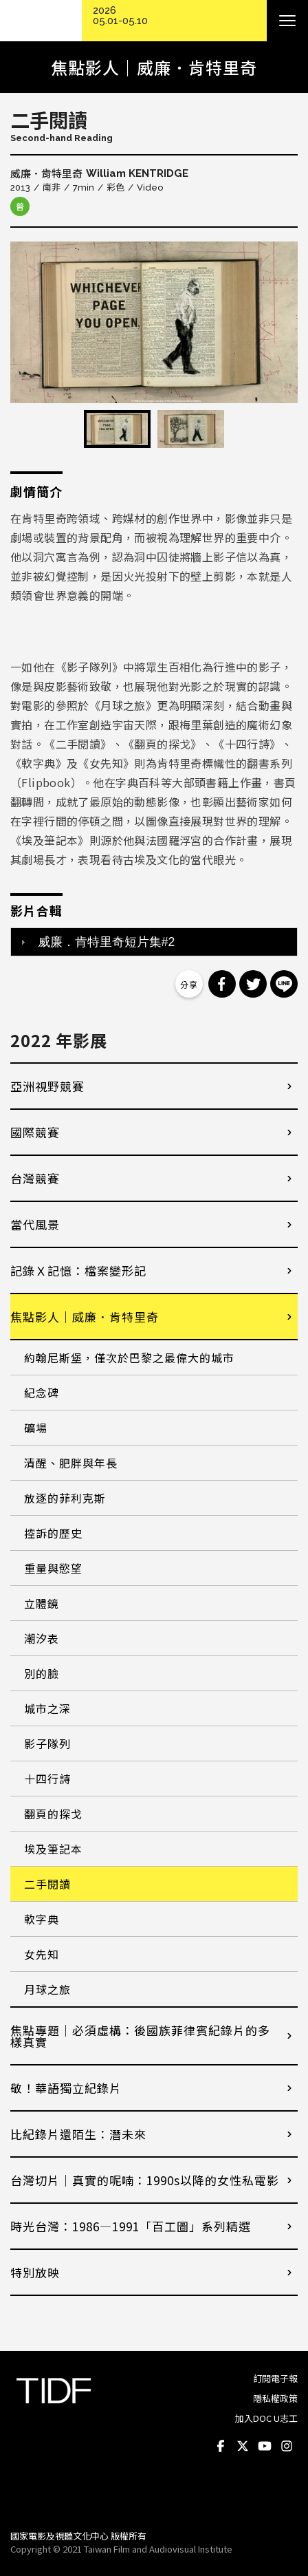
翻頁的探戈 (53, 1813)
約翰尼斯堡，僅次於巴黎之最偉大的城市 (129, 1357)
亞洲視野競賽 (47, 1086)
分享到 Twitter (253, 984)
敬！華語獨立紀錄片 (66, 2087)
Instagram (287, 2446)
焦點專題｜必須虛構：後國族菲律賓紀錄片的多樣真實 (140, 2035)
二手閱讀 (47, 1884)
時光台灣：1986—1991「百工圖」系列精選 (130, 2226)
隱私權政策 (275, 2398)
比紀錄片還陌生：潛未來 (78, 2134)
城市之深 (47, 1708)
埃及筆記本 (53, 1848)
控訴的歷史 (53, 1533)
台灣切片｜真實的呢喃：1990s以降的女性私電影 (144, 2180)
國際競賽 (35, 1132)
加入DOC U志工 (266, 2418)
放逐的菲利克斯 (65, 1498)
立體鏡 (41, 1603)
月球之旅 (47, 1989)
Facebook (221, 2446)
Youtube (265, 2446)
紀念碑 (41, 1392)
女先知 (41, 1954)
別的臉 (41, 1673)
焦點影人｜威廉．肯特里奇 (84, 1316)
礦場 (35, 1427)
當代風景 (35, 1224)
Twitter (243, 2446)
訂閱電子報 (275, 2378)
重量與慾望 (53, 1568)
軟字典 (41, 1919)
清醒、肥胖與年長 (71, 1463)
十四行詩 (47, 1778)
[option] (154, 322)
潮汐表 (41, 1638)
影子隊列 (47, 1743)
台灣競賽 (35, 1178)
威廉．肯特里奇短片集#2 (106, 942)
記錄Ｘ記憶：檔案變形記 (78, 1270)
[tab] (154, 941)
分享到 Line (284, 984)
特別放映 (35, 2272)
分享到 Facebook (222, 984)
